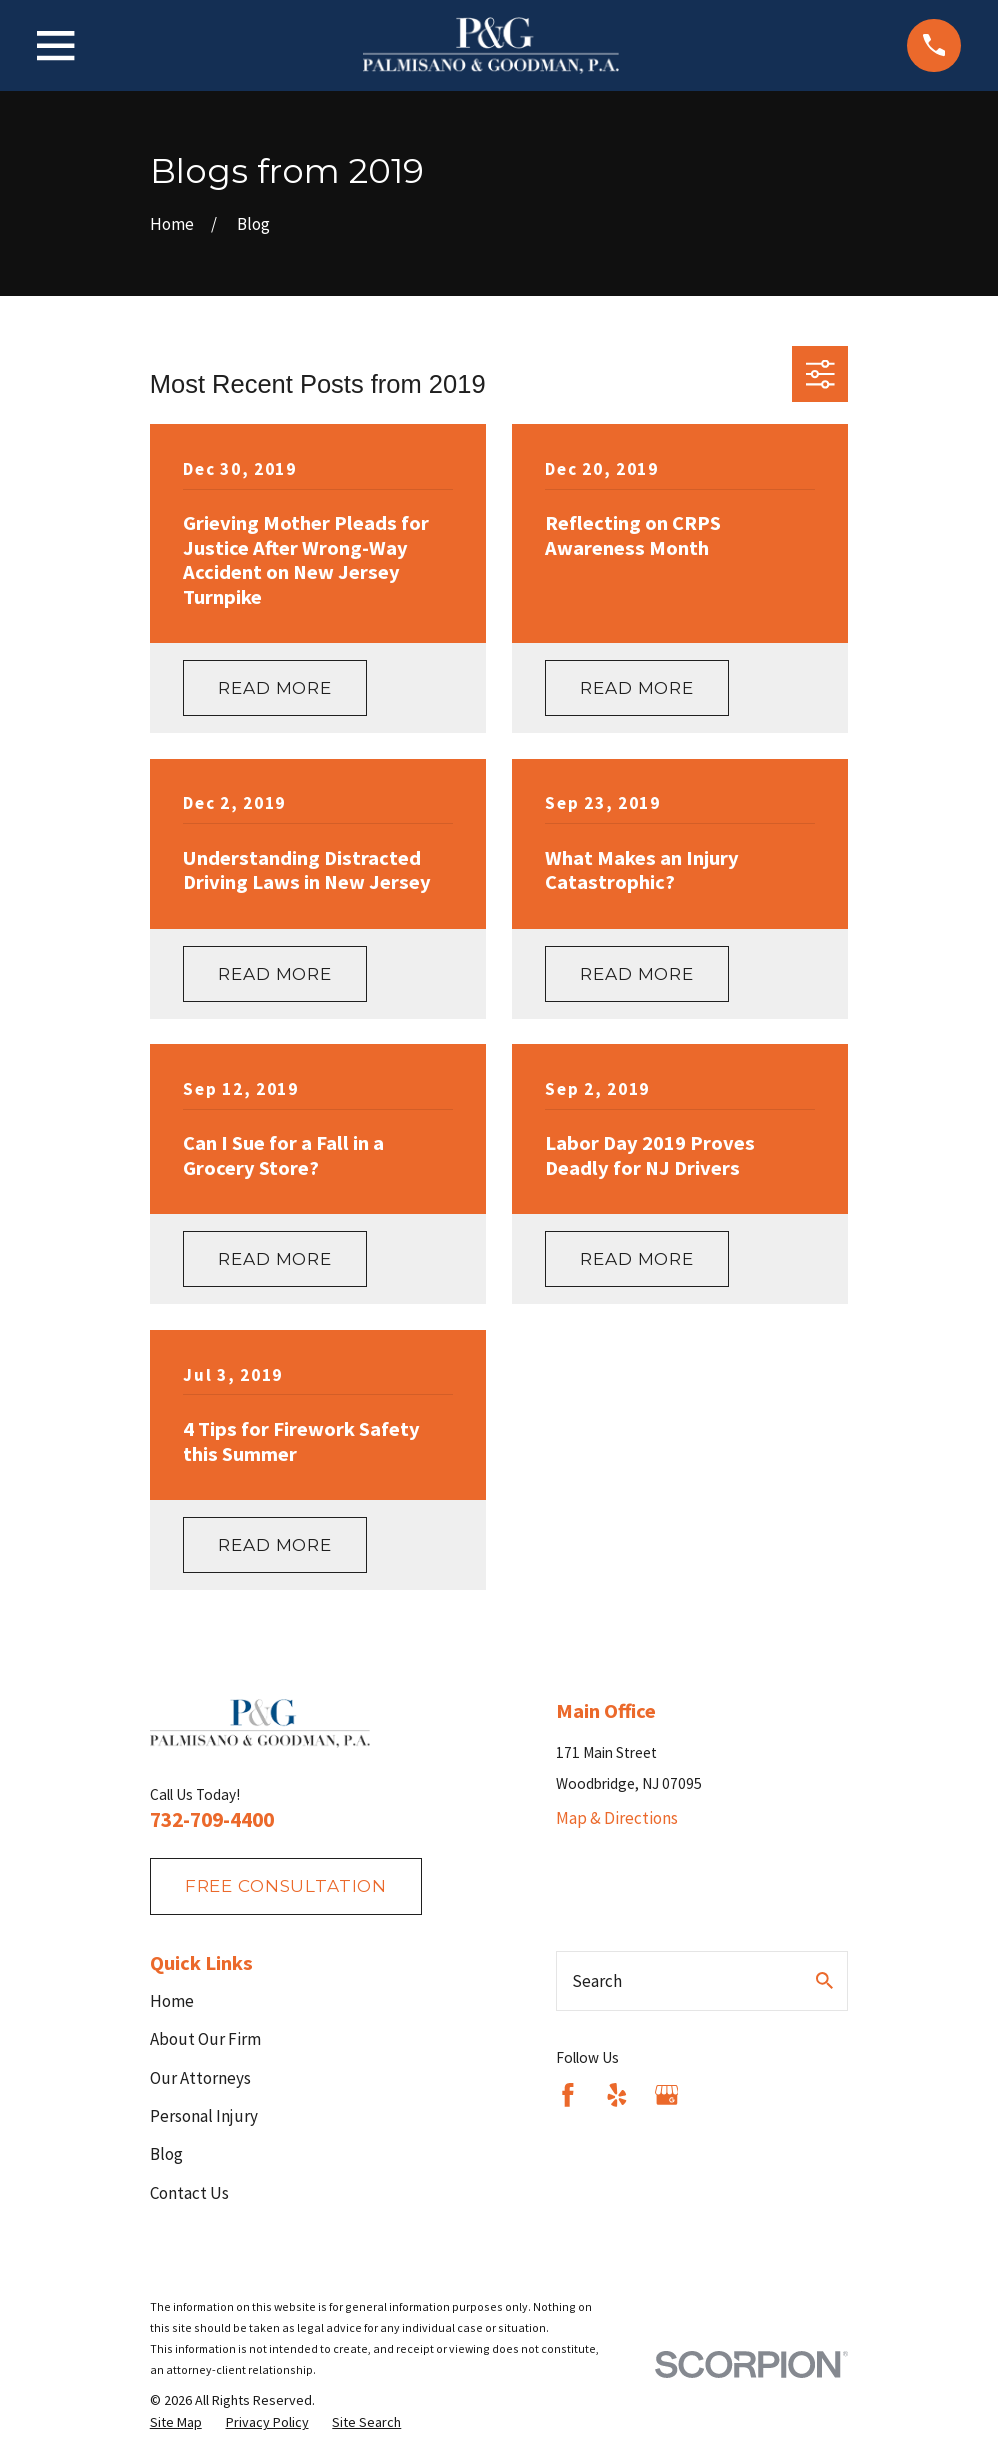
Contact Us (189, 2193)
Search (597, 1981)
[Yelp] (617, 2095)
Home (172, 2001)
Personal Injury (204, 2116)
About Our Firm (205, 2039)
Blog (166, 2154)
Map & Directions (617, 1818)
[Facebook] (568, 2095)
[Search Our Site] (824, 1980)
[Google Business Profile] (667, 2095)
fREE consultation (286, 1886)
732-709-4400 (212, 1819)
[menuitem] (176, 2423)
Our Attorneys (200, 2078)
